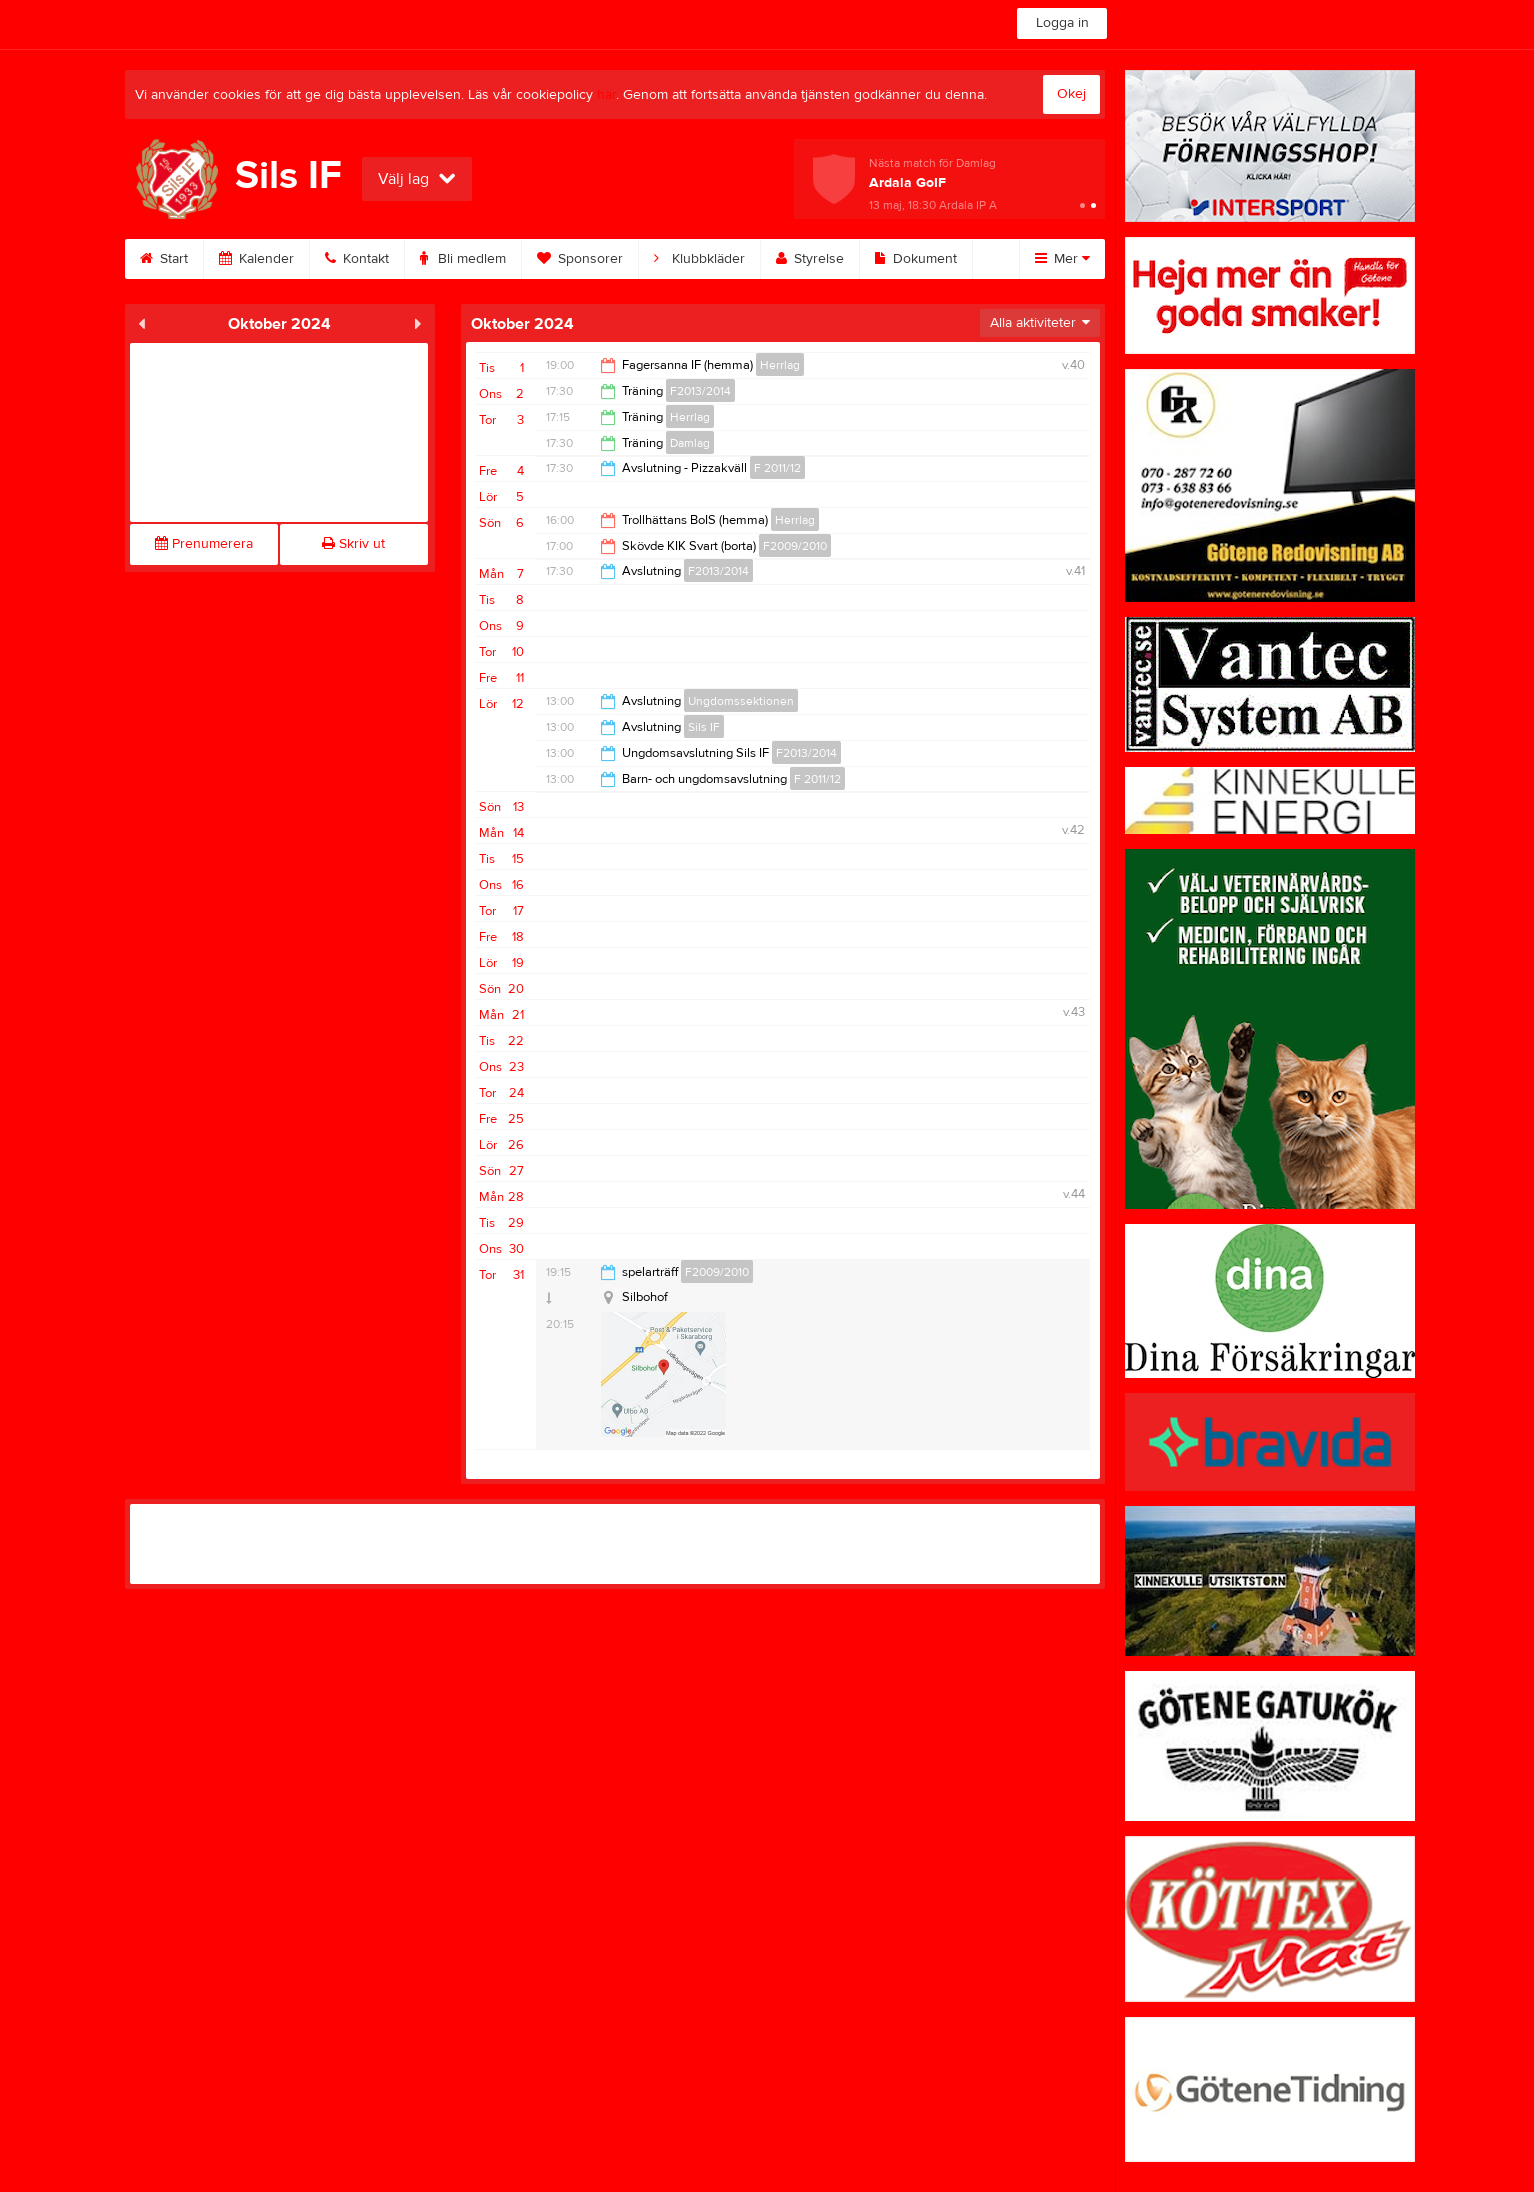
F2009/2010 (795, 546)
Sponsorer (580, 259)
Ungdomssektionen (741, 701)
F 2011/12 (777, 468)
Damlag (690, 443)
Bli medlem (463, 259)
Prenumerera (204, 544)
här (606, 95)
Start (164, 259)
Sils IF (704, 727)
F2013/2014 (700, 391)
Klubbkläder (699, 259)
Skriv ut (353, 544)
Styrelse (810, 259)
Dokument (916, 259)
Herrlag (780, 365)
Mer (1062, 259)
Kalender (256, 259)
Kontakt (357, 259)
